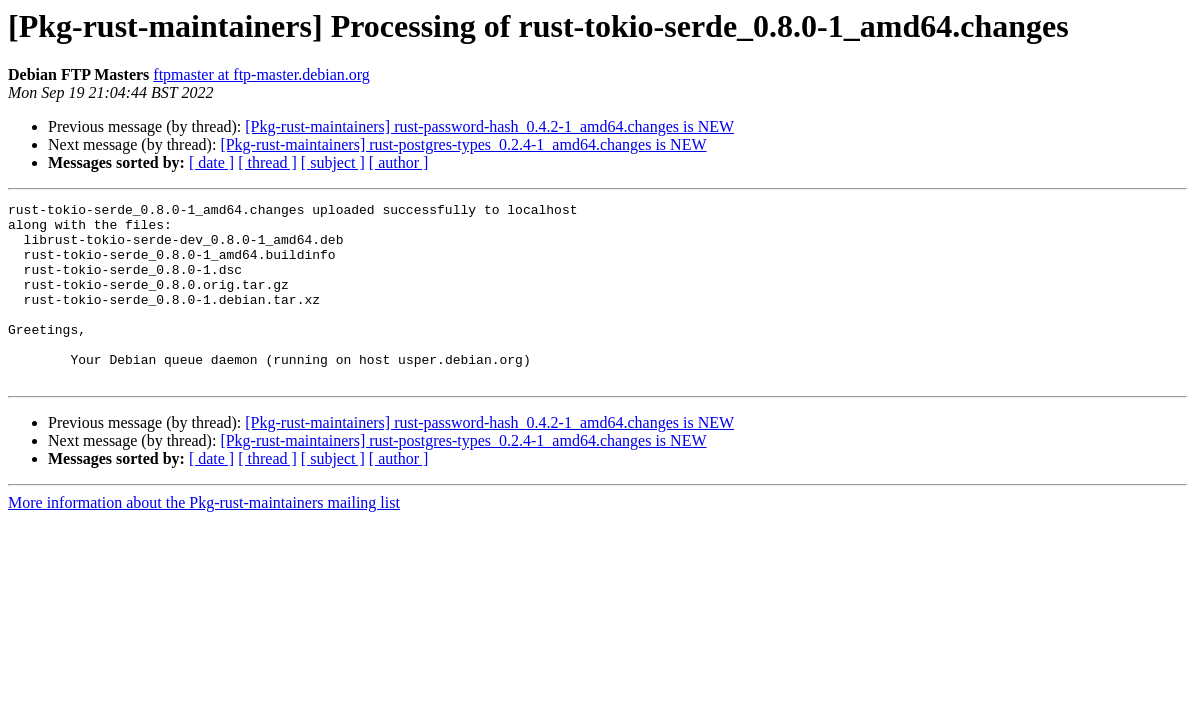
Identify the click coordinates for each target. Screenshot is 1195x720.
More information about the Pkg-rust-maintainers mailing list (204, 538)
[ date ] (211, 162)
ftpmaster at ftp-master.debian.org (261, 74)
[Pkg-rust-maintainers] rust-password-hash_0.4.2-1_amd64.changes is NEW (489, 126)
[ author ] (399, 162)
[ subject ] (333, 162)
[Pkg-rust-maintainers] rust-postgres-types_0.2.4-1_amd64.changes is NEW (463, 144)
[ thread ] (267, 162)
